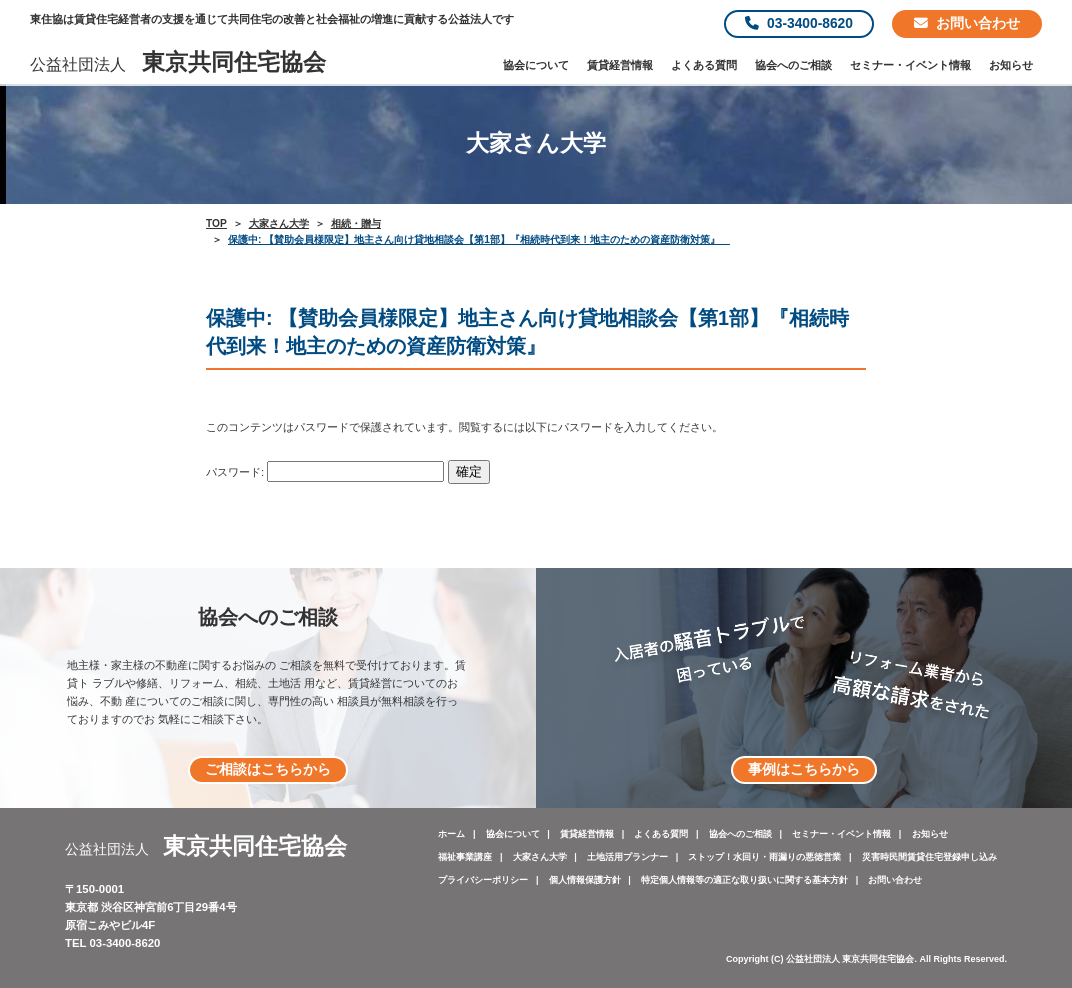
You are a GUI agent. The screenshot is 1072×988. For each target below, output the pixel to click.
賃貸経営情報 (620, 65)
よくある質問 (704, 65)
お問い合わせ (967, 23)
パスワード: (325, 472)
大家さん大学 (540, 857)
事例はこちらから (804, 769)
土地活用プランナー (627, 857)
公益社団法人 (178, 64)
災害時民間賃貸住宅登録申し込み (929, 857)
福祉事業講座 (465, 857)
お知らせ (1011, 65)
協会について (536, 65)
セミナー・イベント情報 (910, 65)
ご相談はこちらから (268, 769)
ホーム (451, 834)
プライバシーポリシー (483, 880)
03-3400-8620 (799, 23)
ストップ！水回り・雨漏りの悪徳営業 (764, 857)
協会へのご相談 (793, 65)
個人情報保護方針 (585, 880)
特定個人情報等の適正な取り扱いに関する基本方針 (744, 880)
